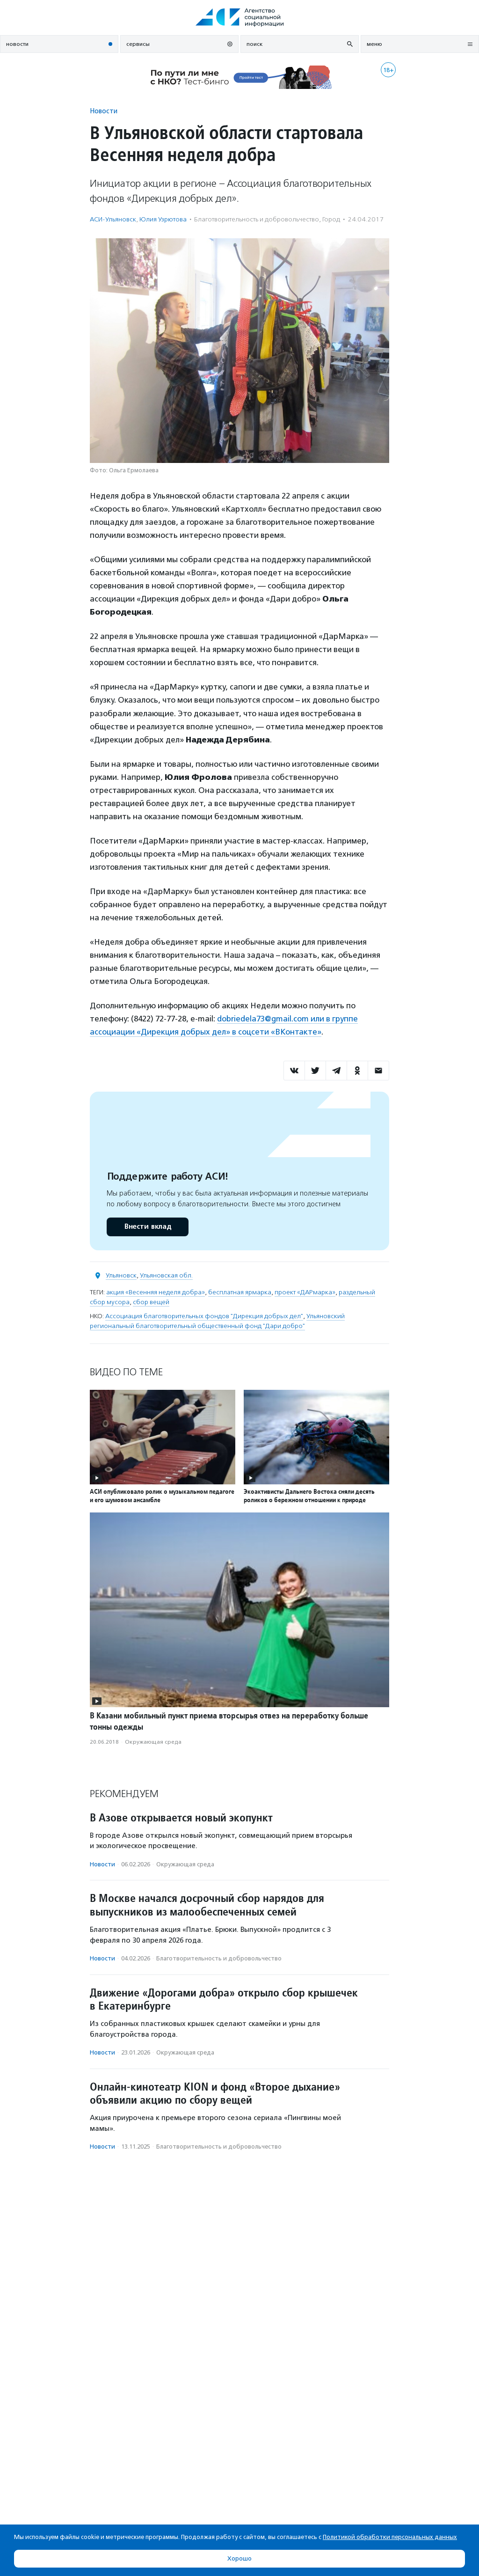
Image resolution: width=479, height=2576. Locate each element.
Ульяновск (121, 1275)
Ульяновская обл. (166, 1275)
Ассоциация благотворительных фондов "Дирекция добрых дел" (204, 1316)
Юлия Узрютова (163, 219)
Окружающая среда (153, 1742)
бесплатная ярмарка (239, 1292)
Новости (103, 111)
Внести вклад (147, 1226)
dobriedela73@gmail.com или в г (276, 1018)
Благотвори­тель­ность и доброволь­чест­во (256, 219)
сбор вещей (151, 1302)
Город (331, 219)
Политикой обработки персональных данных (390, 2536)
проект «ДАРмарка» (305, 1292)
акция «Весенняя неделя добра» (155, 1292)
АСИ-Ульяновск (113, 219)
